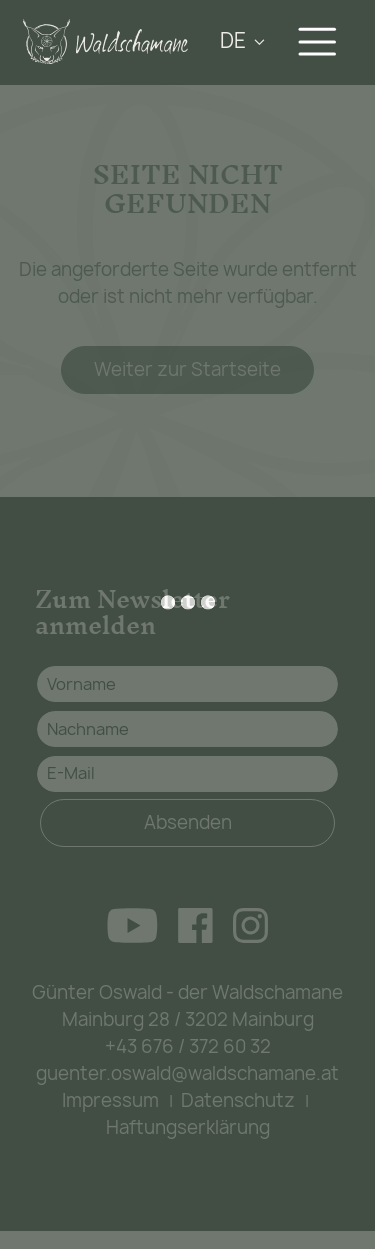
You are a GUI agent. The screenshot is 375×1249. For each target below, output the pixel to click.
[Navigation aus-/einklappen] (321, 41)
